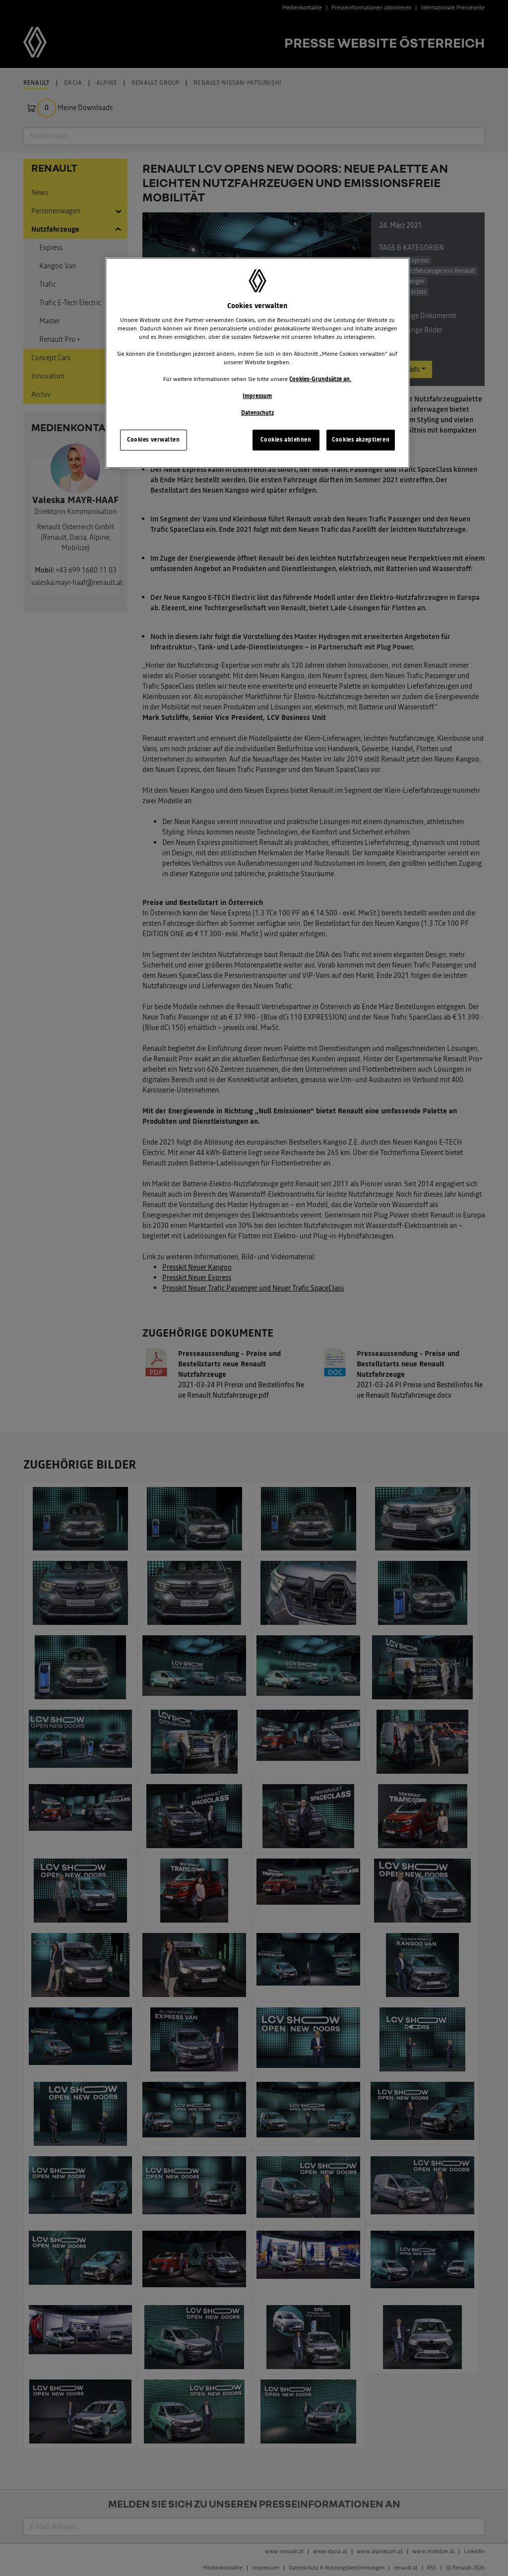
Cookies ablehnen (285, 440)
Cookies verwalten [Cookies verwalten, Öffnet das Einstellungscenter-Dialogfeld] (153, 440)
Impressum (257, 396)
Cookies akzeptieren (360, 440)
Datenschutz (257, 413)
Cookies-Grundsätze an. (320, 379)
